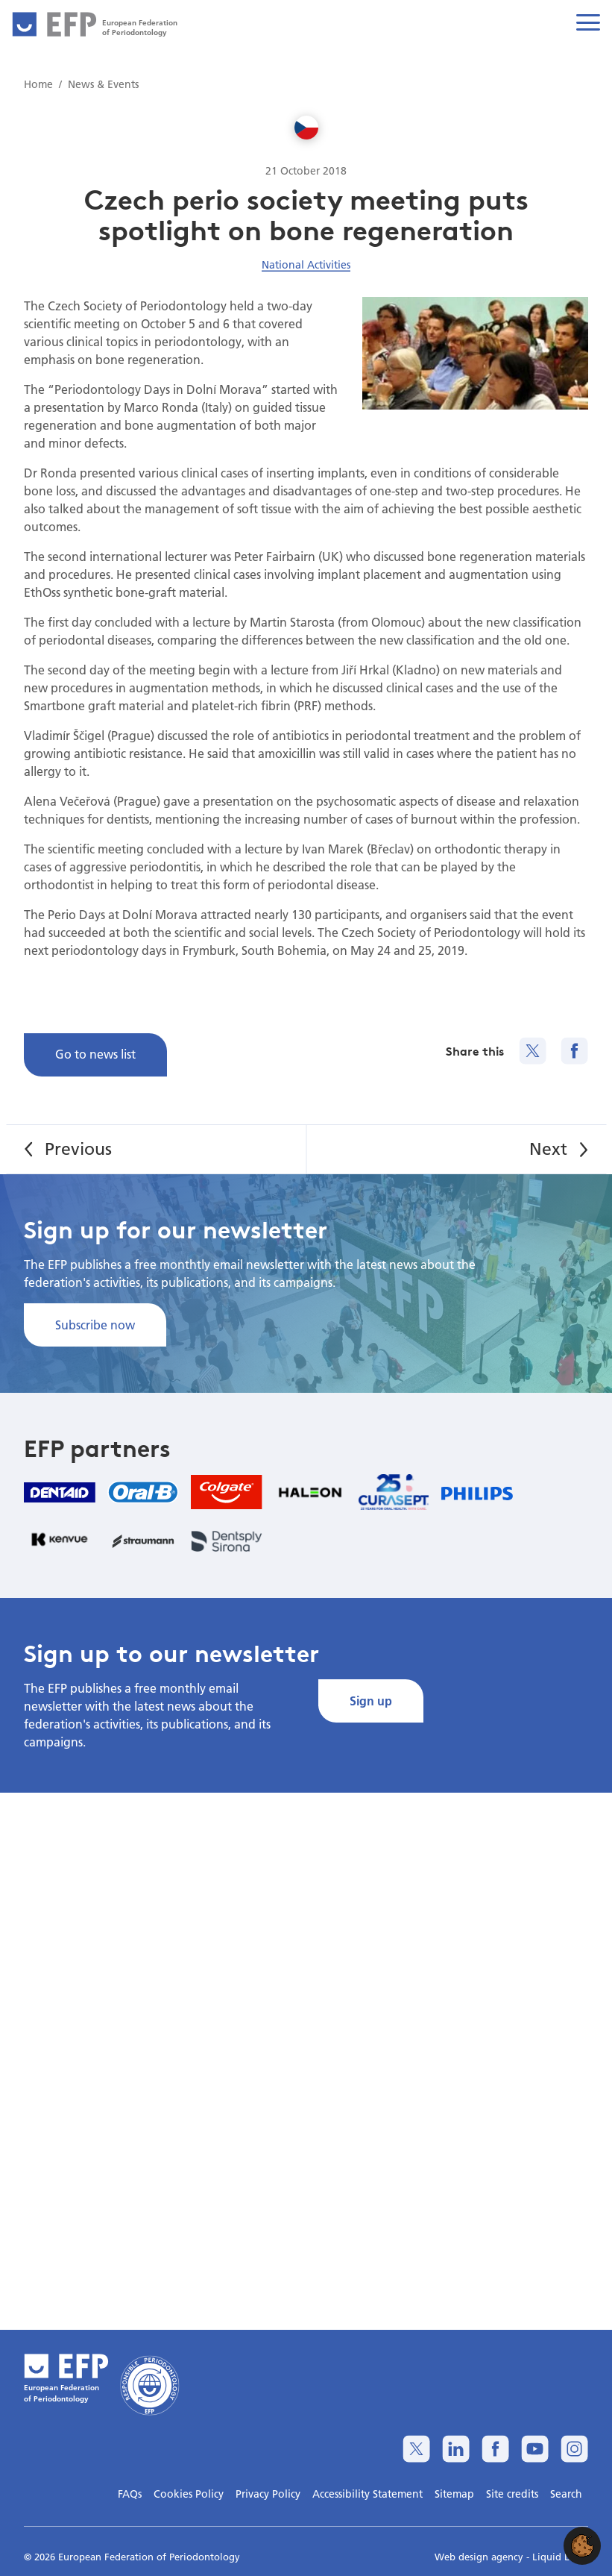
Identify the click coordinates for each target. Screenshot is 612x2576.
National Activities (306, 265)
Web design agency (480, 2557)
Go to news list (95, 1054)
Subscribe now (95, 1324)
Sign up (371, 1700)
